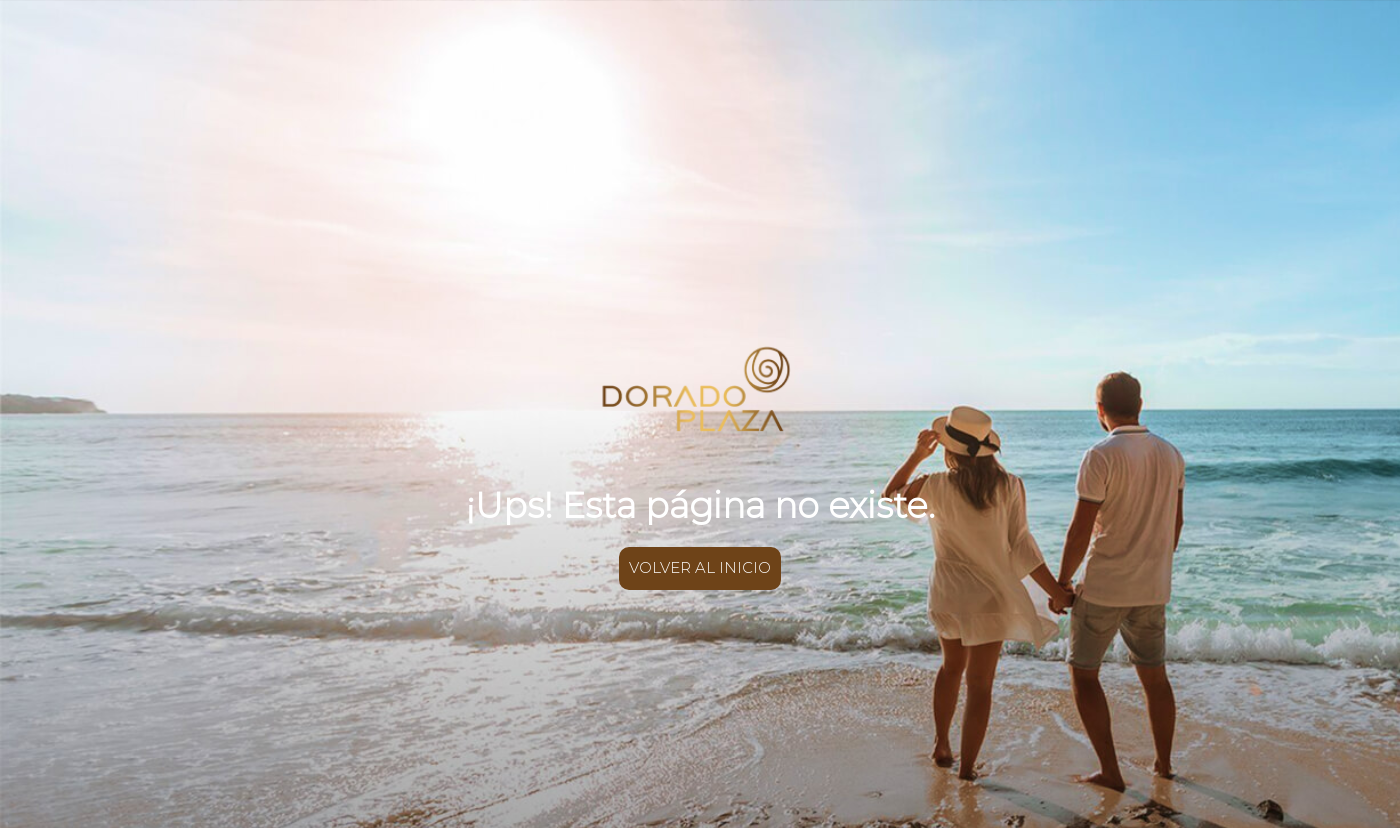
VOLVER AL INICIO (700, 567)
